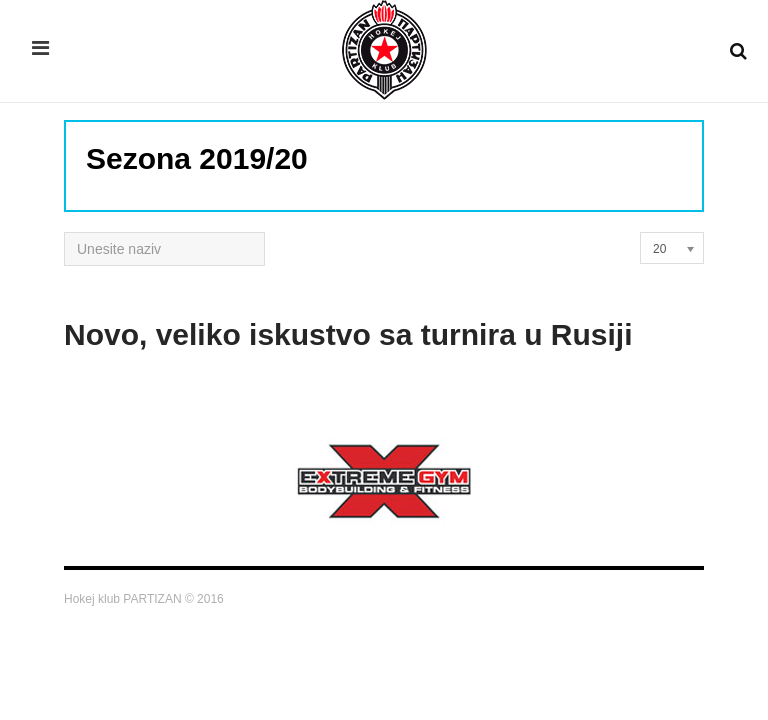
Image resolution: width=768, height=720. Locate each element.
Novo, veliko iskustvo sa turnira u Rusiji (348, 334)
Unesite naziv (64, 232)
